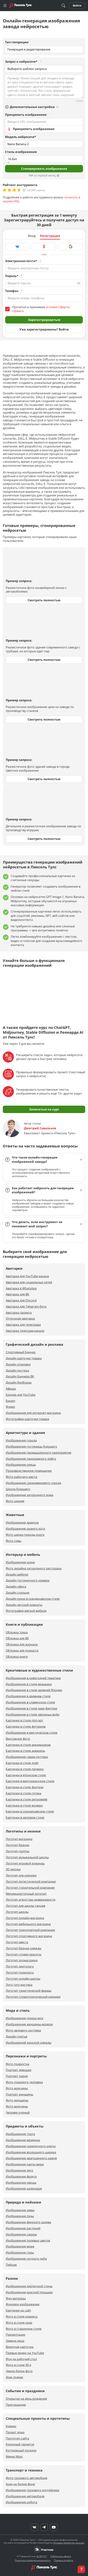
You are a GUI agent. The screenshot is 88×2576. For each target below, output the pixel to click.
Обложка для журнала (22, 1644)
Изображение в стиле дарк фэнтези (31, 1708)
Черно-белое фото (19, 2371)
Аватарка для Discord (21, 1300)
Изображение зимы (20, 2210)
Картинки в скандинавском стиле (30, 1811)
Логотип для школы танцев (25, 1906)
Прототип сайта (17, 2438)
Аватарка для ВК (17, 1294)
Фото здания (15, 1501)
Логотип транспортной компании (30, 1930)
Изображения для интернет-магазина (33, 1413)
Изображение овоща (21, 2183)
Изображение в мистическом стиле (31, 1733)
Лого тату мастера (19, 1985)
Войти (77, 5)
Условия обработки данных (69, 2542)
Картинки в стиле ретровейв (26, 1799)
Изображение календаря (24, 2189)
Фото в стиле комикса (21, 2317)
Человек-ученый (18, 2113)
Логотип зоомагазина (22, 1960)
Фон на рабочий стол (21, 2359)
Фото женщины (17, 2100)
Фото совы (13, 1541)
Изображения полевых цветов (28, 2241)
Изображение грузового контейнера (32, 2490)
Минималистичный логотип (26, 1894)
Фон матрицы (16, 2298)
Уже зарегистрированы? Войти (44, 329)
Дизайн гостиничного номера (27, 1580)
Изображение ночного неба (26, 2259)
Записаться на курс (44, 1109)
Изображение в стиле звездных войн (32, 1715)
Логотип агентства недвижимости (30, 1900)
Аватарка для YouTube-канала (27, 1276)
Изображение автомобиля (25, 2496)
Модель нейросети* (20, 137)
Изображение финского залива (28, 2222)
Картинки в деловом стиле (25, 1818)
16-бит (44, 159)
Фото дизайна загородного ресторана (34, 1568)
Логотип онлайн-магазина (25, 1918)
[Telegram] (44, 2527)
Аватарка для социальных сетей (29, 1282)
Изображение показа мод (24, 2018)
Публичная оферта (60, 2556)
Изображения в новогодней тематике (33, 1678)
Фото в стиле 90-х (18, 2365)
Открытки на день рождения (26, 2399)
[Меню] (5, 5)
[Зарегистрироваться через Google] (70, 246)
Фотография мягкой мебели (26, 1611)
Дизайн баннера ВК (20, 1376)
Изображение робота (21, 2502)
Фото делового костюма (23, 2030)
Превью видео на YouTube (25, 2353)
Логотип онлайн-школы (23, 1979)
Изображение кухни (20, 1562)
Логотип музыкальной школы (27, 1857)
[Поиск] (63, 6)
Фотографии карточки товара (27, 1419)
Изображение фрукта (21, 2177)
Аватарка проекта (19, 1313)
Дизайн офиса (16, 1587)
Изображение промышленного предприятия (38, 1453)
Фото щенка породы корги (25, 1535)
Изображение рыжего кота (25, 1529)
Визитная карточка (20, 2347)
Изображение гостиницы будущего (31, 1447)
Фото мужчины (17, 2088)
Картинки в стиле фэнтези (25, 1787)
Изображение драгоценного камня (31, 2158)
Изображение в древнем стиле (28, 1696)
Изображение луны (20, 2216)
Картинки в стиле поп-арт (24, 1720)
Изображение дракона (22, 1523)
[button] (81, 2569)
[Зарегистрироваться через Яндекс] (44, 246)
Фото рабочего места (21, 1477)
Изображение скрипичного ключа (31, 2146)
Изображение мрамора (23, 2140)
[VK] (34, 2527)
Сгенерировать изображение (44, 169)
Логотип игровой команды (25, 1863)
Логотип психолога (20, 1973)
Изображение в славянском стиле (30, 1702)
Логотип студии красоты (23, 1954)
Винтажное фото (18, 1739)
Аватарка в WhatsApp (21, 1288)
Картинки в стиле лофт (22, 1763)
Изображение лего (19, 2170)
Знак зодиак (14, 2377)
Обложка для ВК (17, 1638)
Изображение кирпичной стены (29, 2286)
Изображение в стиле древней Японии (34, 1690)
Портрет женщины (19, 2094)
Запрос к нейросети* (21, 62)
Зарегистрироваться (44, 320)
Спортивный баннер (21, 1352)
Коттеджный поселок (21, 2450)
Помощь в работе (63, 2560)
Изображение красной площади (29, 2292)
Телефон (11, 291)
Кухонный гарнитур (20, 2444)
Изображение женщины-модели (29, 2024)
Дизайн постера (17, 1371)
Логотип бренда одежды (23, 1948)
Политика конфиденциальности (33, 2560)
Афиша (11, 1389)
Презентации (15, 2335)
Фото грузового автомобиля (26, 2478)
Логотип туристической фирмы (28, 1991)
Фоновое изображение (22, 2304)
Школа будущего (18, 1489)
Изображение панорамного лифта (31, 1459)
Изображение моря (20, 2246)
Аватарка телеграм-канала (25, 1331)
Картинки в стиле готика (23, 1793)
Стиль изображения (21, 152)
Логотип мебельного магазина (28, 1924)
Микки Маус (14, 2457)
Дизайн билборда (18, 1383)
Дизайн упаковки (18, 1364)
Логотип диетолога (20, 1966)
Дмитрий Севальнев (40, 1128)
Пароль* (11, 276)
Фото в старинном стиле (23, 2329)
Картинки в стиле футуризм (26, 1727)
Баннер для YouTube (20, 1395)
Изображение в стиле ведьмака (29, 1684)
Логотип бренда (17, 1845)
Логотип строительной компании (30, 1888)
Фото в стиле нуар (19, 2323)
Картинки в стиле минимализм (28, 1745)
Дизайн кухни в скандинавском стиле (33, 1599)
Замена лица (15, 2341)
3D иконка (13, 1869)
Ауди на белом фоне (20, 2484)
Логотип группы (17, 1851)
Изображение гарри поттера (27, 1757)
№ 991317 (41, 2556)
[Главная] (20, 5)
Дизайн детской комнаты (24, 1605)
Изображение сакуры (21, 2234)
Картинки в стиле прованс (25, 1769)
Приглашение (16, 2405)
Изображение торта (20, 2134)
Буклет (10, 1401)
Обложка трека (17, 1632)
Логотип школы (17, 1912)
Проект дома (15, 2432)
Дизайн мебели (17, 1575)
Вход (32, 236)
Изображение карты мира (25, 2164)
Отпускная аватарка (20, 1319)
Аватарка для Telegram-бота (26, 1307)
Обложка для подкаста (22, 1651)
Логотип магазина (19, 1839)
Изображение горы (20, 2253)
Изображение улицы (21, 1465)
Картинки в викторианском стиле (30, 1781)
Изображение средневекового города (33, 1483)
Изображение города (21, 1440)
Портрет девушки (18, 2070)
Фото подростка (17, 2064)
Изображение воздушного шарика (31, 2152)
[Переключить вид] (79, 283)
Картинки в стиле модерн (24, 1806)
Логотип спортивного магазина (29, 1936)
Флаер (10, 1407)
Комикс (11, 2426)
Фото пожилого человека (24, 2082)
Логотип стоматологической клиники (33, 1997)
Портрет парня (17, 2076)
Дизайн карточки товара (24, 1358)
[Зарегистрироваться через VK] (17, 246)
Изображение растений (23, 2228)
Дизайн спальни (17, 1593)
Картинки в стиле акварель (25, 1751)
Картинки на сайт (18, 2310)
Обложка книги (17, 1657)
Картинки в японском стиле (26, 1775)
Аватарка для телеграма (23, 1325)
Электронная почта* (21, 261)
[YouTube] (53, 2527)
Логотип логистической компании (31, 1882)
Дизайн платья (16, 2037)
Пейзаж (11, 2265)
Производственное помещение (29, 1471)
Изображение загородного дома (29, 1495)
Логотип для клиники (21, 1875)
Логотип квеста (17, 1942)
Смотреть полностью (44, 600)
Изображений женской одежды (28, 2043)
